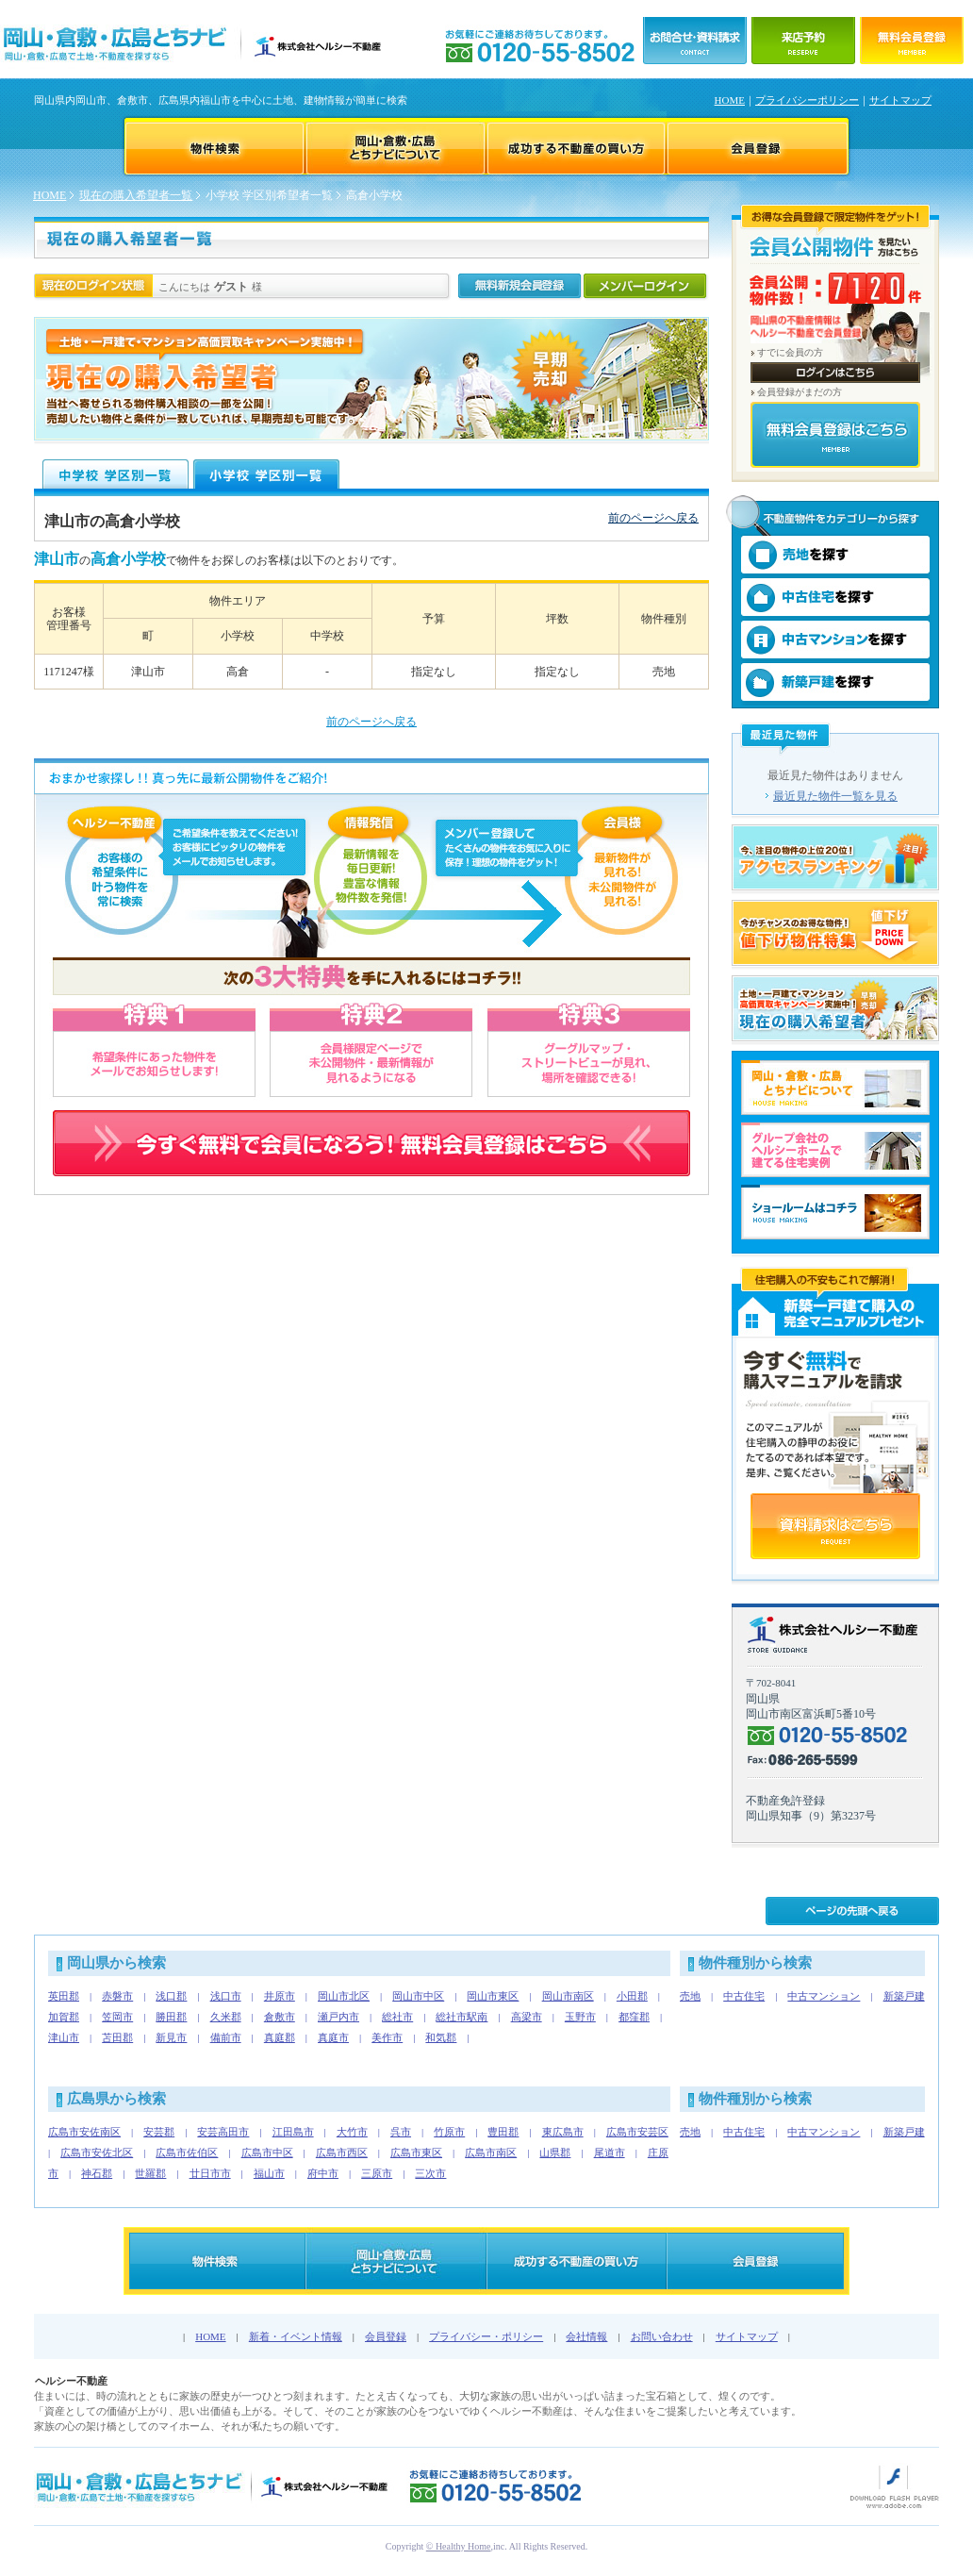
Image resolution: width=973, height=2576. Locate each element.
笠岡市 (117, 2016)
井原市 (279, 1996)
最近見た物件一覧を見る (835, 796)
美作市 (387, 2037)
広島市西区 (342, 2152)
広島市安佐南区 (84, 2131)
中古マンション (823, 1996)
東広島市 (563, 2131)
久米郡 (225, 2016)
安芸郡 (158, 2131)
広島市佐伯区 (187, 2152)
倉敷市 (279, 2016)
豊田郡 (503, 2131)
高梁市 (526, 2016)
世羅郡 (150, 2173)
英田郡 (63, 1996)
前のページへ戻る (653, 517)
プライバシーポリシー (807, 100)
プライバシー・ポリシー (486, 2336)
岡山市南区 (568, 1996)
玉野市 (580, 2016)
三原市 (376, 2173)
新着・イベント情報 (295, 2336)
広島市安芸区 (637, 2131)
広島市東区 (416, 2152)
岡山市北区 (344, 1996)
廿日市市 (210, 2173)
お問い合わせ (662, 2336)
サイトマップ (900, 100)
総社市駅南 (461, 2016)
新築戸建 (904, 1996)
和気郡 (440, 2037)
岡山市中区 (418, 1996)
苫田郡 (117, 2037)
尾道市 (609, 2152)
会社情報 (586, 2336)
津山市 (63, 2037)
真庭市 (333, 2037)
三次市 (430, 2173)
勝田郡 (171, 2016)
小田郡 (632, 1996)
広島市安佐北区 (96, 2152)
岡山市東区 (493, 1996)
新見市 (171, 2037)
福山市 (269, 2173)
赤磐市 (117, 1996)
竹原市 (449, 2131)
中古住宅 (744, 1996)
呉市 (400, 2131)
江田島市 (293, 2131)
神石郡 (96, 2173)
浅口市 (225, 1996)
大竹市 (352, 2131)
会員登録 (385, 2336)
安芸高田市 (223, 2131)
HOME (730, 100)
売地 (690, 1996)
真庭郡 (279, 2037)
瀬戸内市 (338, 2016)
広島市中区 (267, 2152)
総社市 (397, 2016)
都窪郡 (634, 2016)
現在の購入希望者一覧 (135, 195)
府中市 (322, 2173)
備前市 (225, 2037)
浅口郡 (171, 1996)
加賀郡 (63, 2016)
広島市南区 (491, 2152)
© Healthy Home (458, 2546)
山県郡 (554, 2152)
